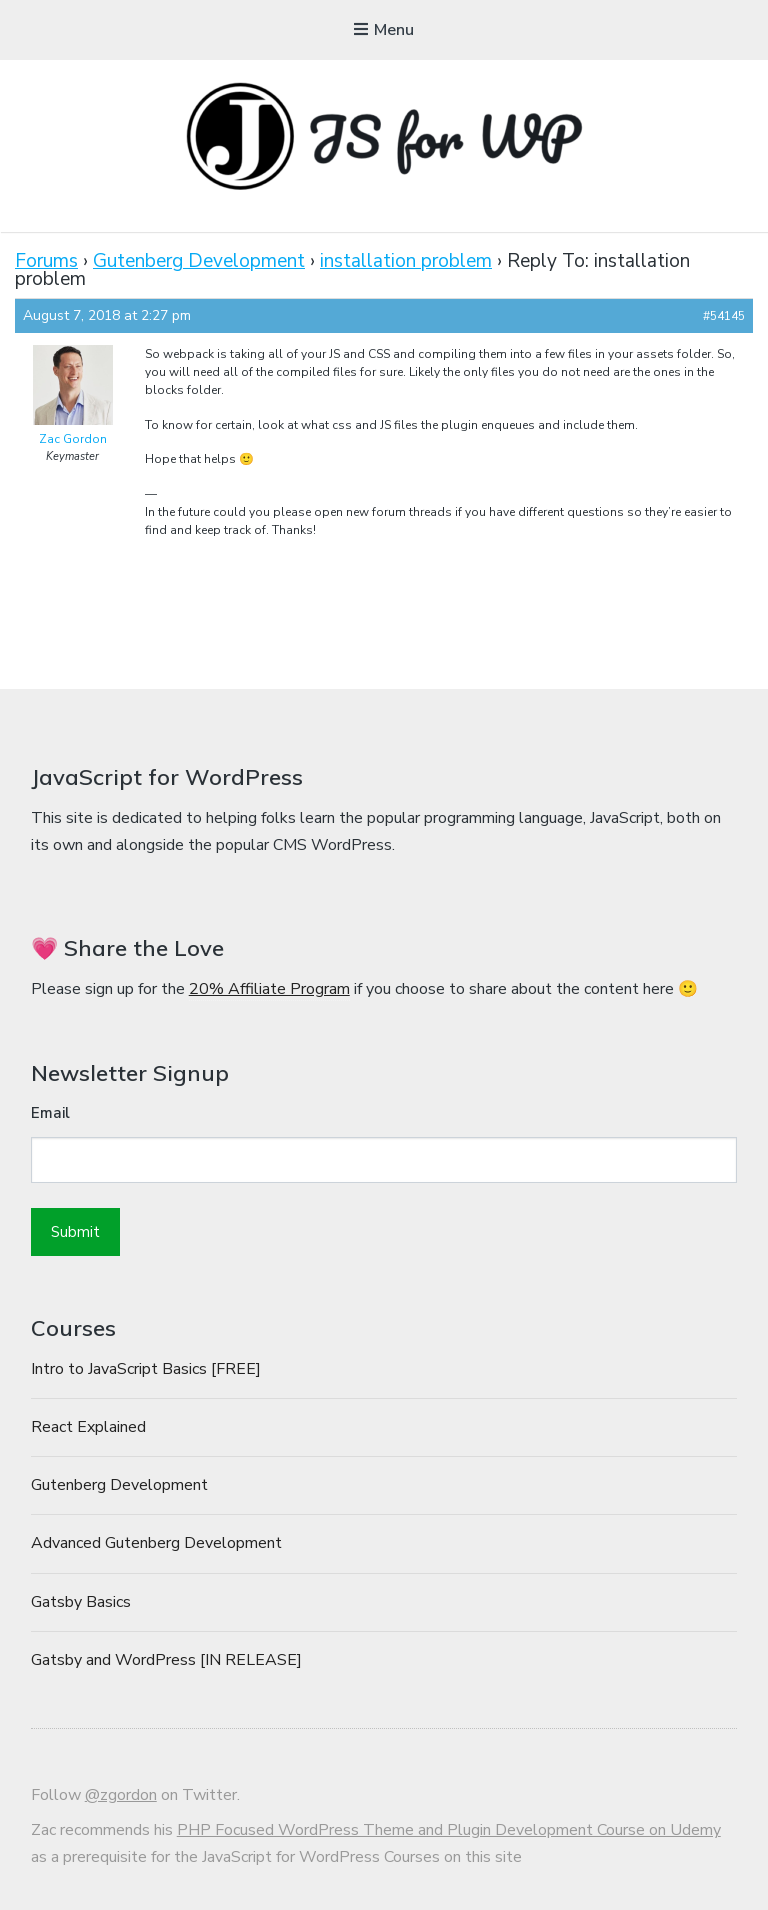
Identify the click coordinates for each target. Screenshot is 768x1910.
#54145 (724, 316)
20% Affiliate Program (269, 989)
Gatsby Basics (81, 1602)
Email (50, 1113)
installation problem (406, 261)
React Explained (88, 1427)
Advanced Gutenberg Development (156, 1543)
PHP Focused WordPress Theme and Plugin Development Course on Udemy (449, 1830)
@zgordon (121, 1795)
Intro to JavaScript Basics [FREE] (146, 1369)
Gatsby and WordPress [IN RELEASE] (166, 1660)
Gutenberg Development (199, 261)
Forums (46, 261)
